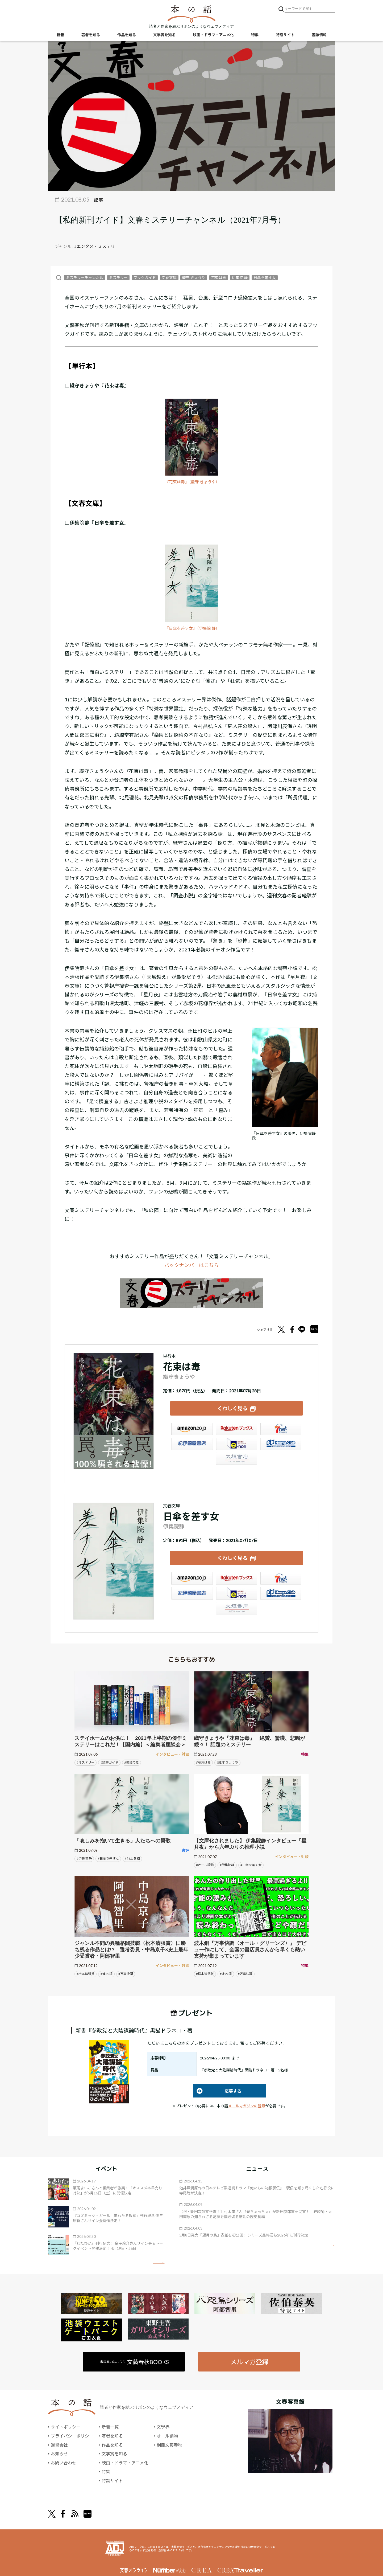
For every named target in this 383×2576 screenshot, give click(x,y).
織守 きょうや (193, 277)
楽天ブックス (236, 1429)
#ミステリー (85, 1762)
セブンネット (281, 1429)
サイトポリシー (66, 2426)
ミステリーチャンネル (84, 277)
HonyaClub (281, 1444)
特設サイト (285, 34)
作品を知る (126, 34)
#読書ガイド (109, 1762)
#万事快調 (125, 1974)
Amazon (192, 1429)
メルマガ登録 (249, 2361)
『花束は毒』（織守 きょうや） (192, 482)
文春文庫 (169, 277)
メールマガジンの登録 (246, 2105)
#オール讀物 (205, 1865)
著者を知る (90, 34)
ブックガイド (145, 277)
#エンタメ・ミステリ (94, 246)
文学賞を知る (164, 34)
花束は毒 (218, 277)
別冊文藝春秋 (169, 2444)
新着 (60, 34)
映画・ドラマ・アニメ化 (213, 34)
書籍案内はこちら (134, 2361)
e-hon (236, 1444)
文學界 (163, 2426)
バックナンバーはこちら (191, 1265)
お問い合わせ (63, 2462)
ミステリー (118, 277)
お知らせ (59, 2453)
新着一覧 (110, 2426)
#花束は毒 (203, 1762)
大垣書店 (236, 1459)
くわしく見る (232, 1408)
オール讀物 (167, 2435)
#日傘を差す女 (108, 1858)
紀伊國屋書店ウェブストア (192, 1444)
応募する (217, 2091)
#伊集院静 (227, 1865)
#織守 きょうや (227, 1762)
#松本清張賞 (85, 1974)
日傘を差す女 (264, 277)
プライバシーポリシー (72, 2435)
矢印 (158, 2263)
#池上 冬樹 (132, 1858)
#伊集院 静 (84, 1858)
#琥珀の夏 (131, 1762)
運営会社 (59, 2444)
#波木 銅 (107, 1974)
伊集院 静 (240, 277)
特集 (255, 34)
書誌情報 (319, 34)
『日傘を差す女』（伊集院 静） (192, 628)
